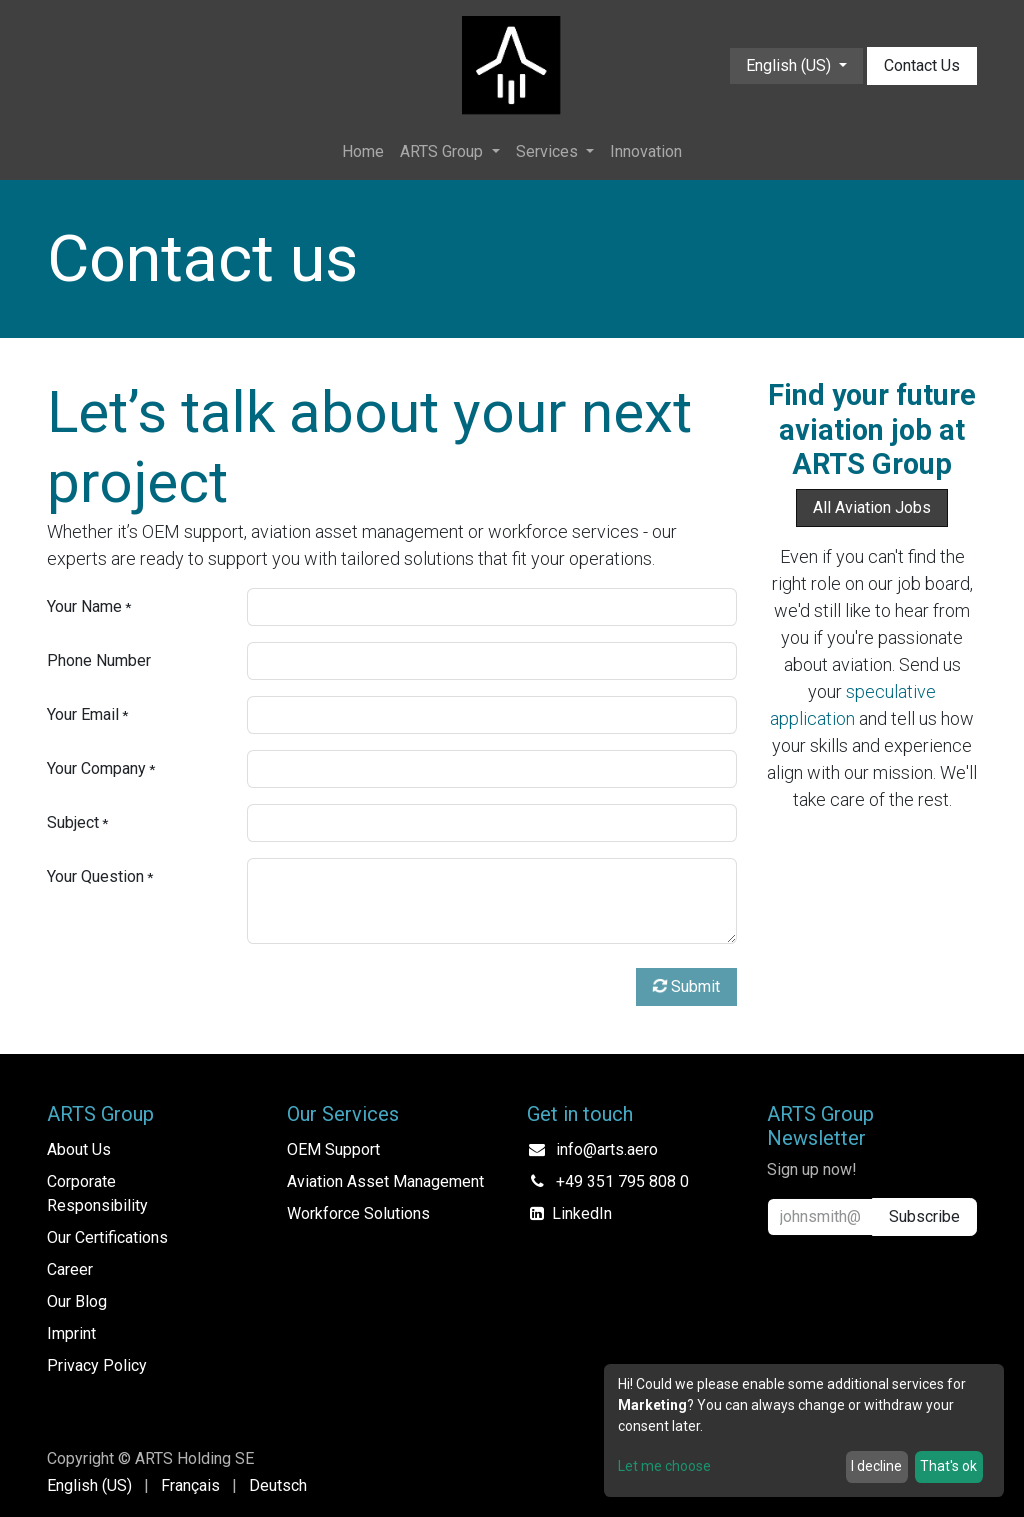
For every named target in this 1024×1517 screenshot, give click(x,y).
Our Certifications (107, 1237)
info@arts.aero (607, 1149)
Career (70, 1269)
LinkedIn (582, 1213)
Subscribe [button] (924, 1216)
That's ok (948, 1466)
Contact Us (922, 65)
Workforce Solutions (358, 1213)
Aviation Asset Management (385, 1181)
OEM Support (333, 1149)
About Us (79, 1149)
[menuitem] (363, 152)
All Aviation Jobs (872, 507)
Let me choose (664, 1466)
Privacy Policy (97, 1365)
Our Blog (77, 1301)
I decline (876, 1466)
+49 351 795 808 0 (622, 1181)
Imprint (71, 1333)
